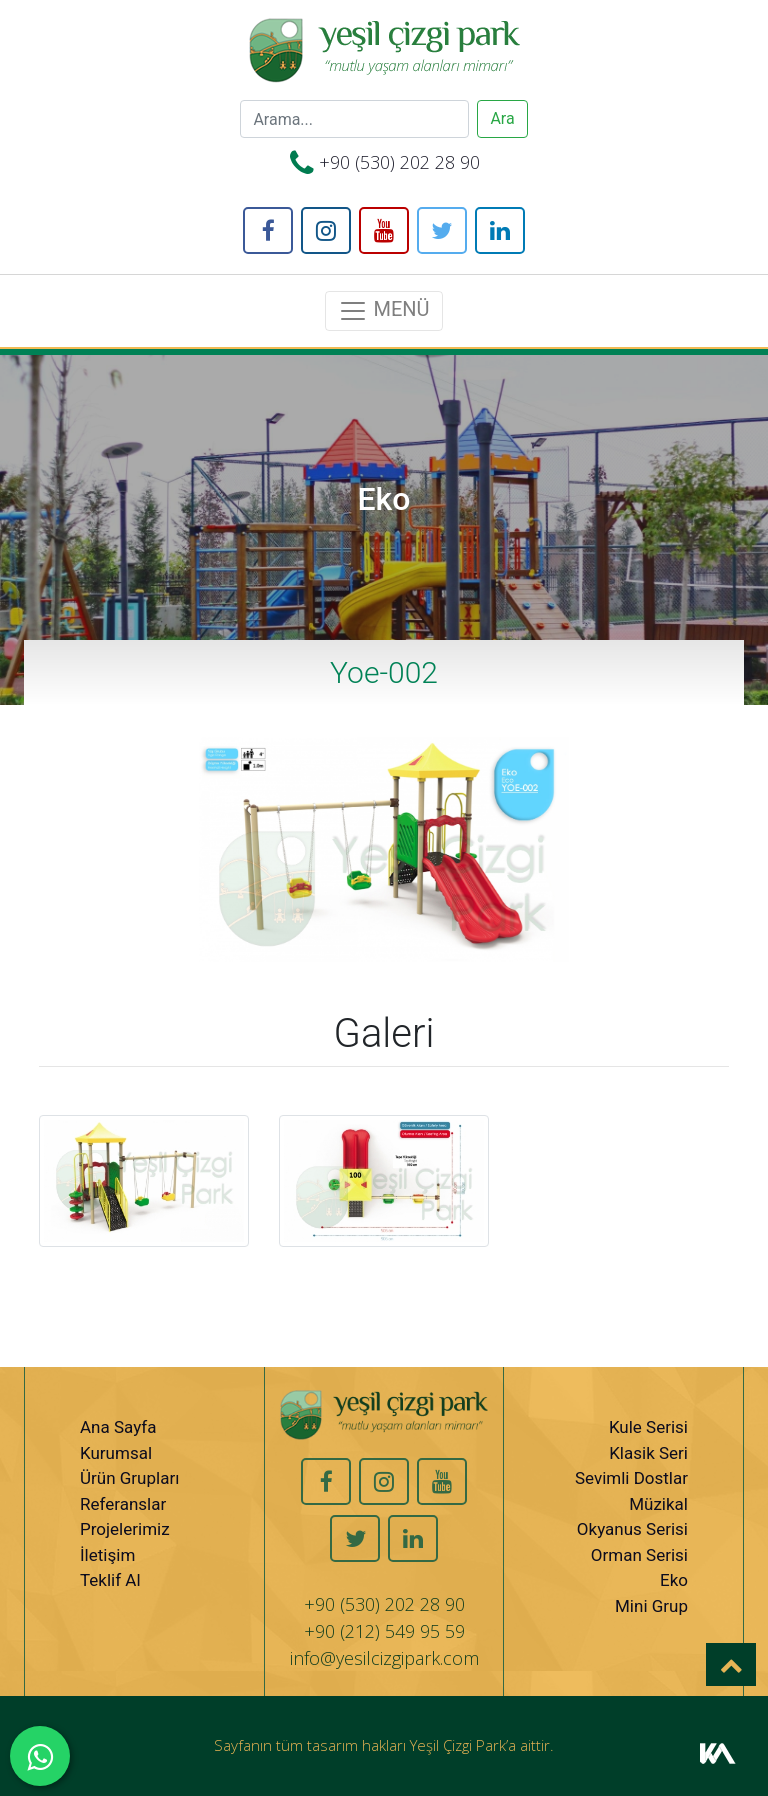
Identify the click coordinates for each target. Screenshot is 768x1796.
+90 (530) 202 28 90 (399, 162)
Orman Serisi (639, 1555)
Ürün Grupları (129, 1478)
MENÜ (383, 311)
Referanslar (123, 1504)
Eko (674, 1580)
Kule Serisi (648, 1427)
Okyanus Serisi (632, 1529)
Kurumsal (116, 1453)
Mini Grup (651, 1606)
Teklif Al (110, 1580)
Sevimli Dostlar (631, 1478)
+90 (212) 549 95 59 (384, 1631)
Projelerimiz (125, 1529)
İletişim (107, 1555)
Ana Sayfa (118, 1427)
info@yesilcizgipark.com (384, 1658)
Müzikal (658, 1504)
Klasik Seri (648, 1453)
